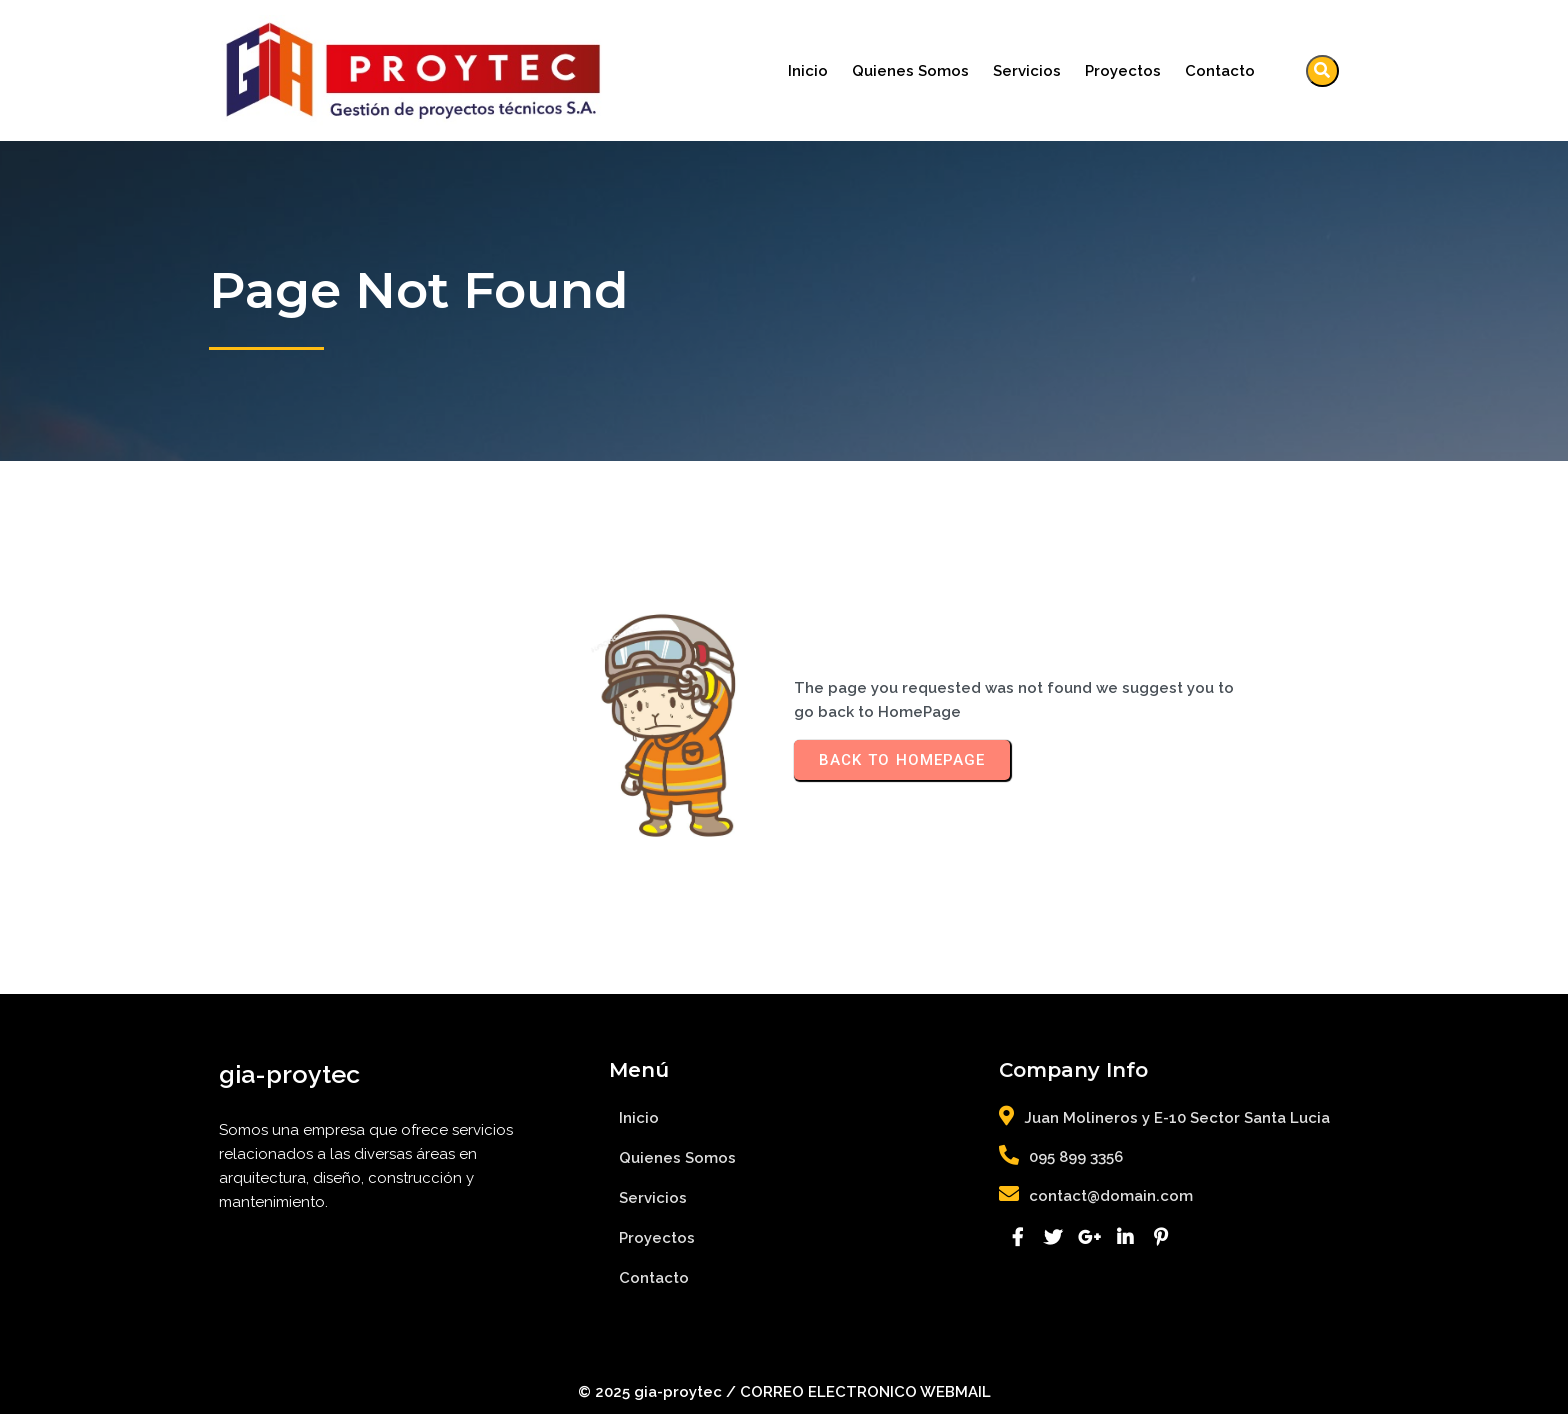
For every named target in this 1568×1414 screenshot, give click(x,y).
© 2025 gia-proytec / (659, 1392)
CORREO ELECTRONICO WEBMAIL (865, 1392)
